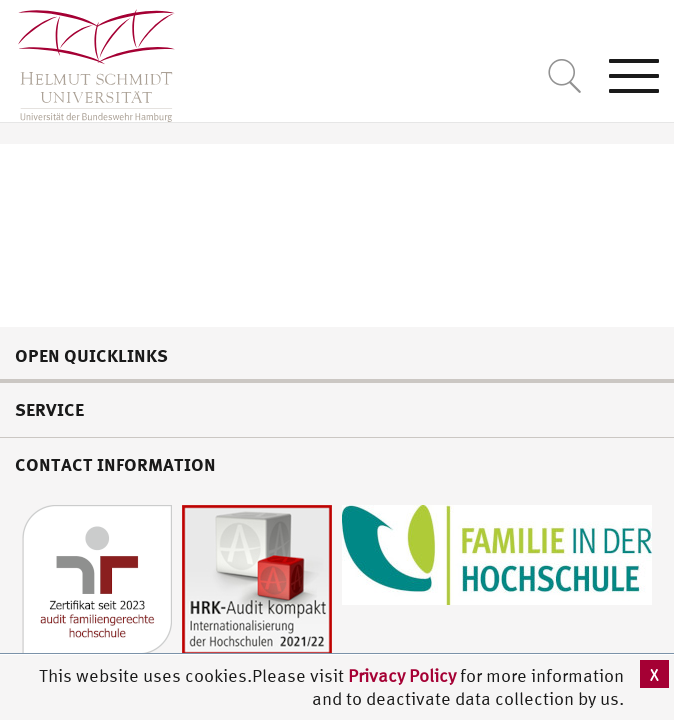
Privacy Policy (404, 675)
